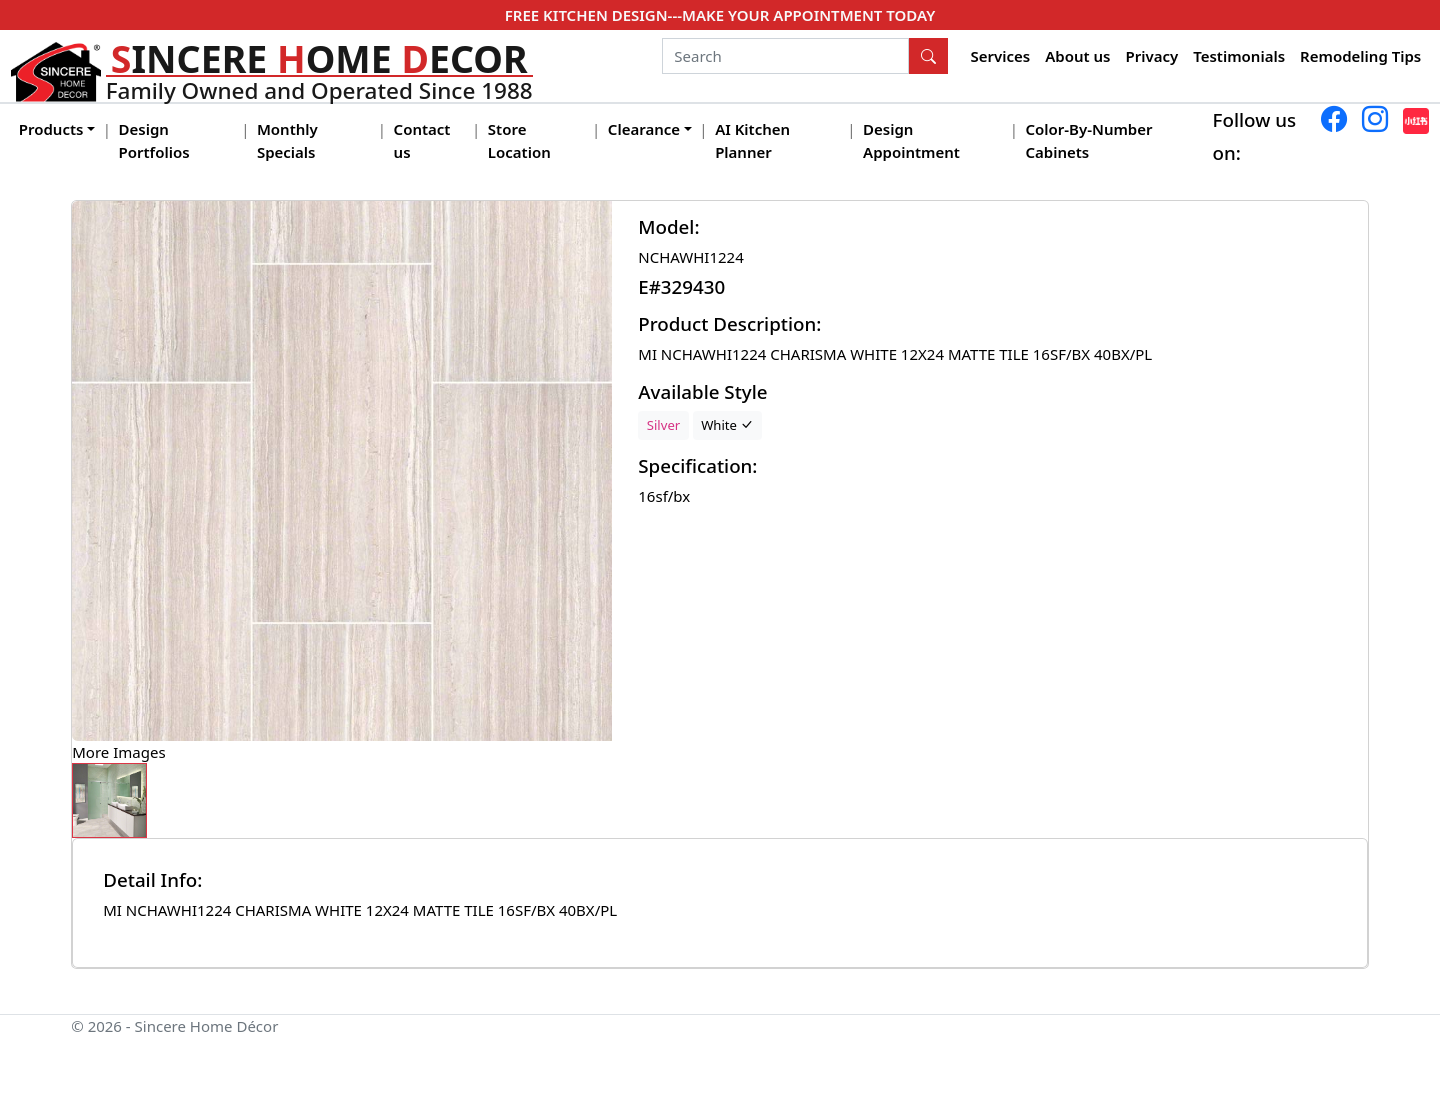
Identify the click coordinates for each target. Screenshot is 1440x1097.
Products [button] (51, 129)
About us (1077, 56)
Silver (663, 425)
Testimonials (1239, 56)
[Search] (785, 56)
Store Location (519, 140)
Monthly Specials (287, 140)
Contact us (422, 140)
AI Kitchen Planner (752, 140)
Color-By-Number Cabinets (1088, 140)
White (727, 425)
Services (1001, 56)
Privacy (1151, 56)
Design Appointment (911, 140)
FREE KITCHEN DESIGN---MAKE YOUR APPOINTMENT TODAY (720, 15)
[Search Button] (929, 56)
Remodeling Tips (1360, 56)
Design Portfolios (154, 140)
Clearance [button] (644, 129)
